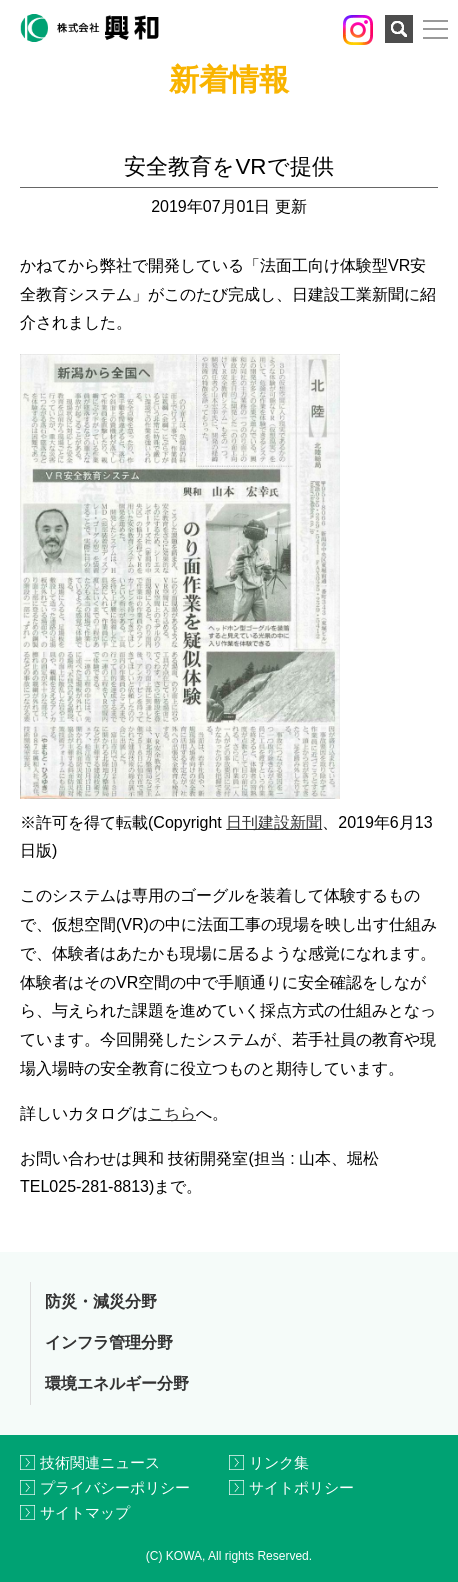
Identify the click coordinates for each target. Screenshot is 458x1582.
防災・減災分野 (101, 1301)
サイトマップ (85, 1512)
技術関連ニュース (100, 1462)
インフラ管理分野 (109, 1342)
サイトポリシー (301, 1487)
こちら (172, 1113)
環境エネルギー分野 (117, 1383)
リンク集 (279, 1462)
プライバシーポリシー (115, 1487)
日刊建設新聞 (274, 822)
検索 (399, 29)
